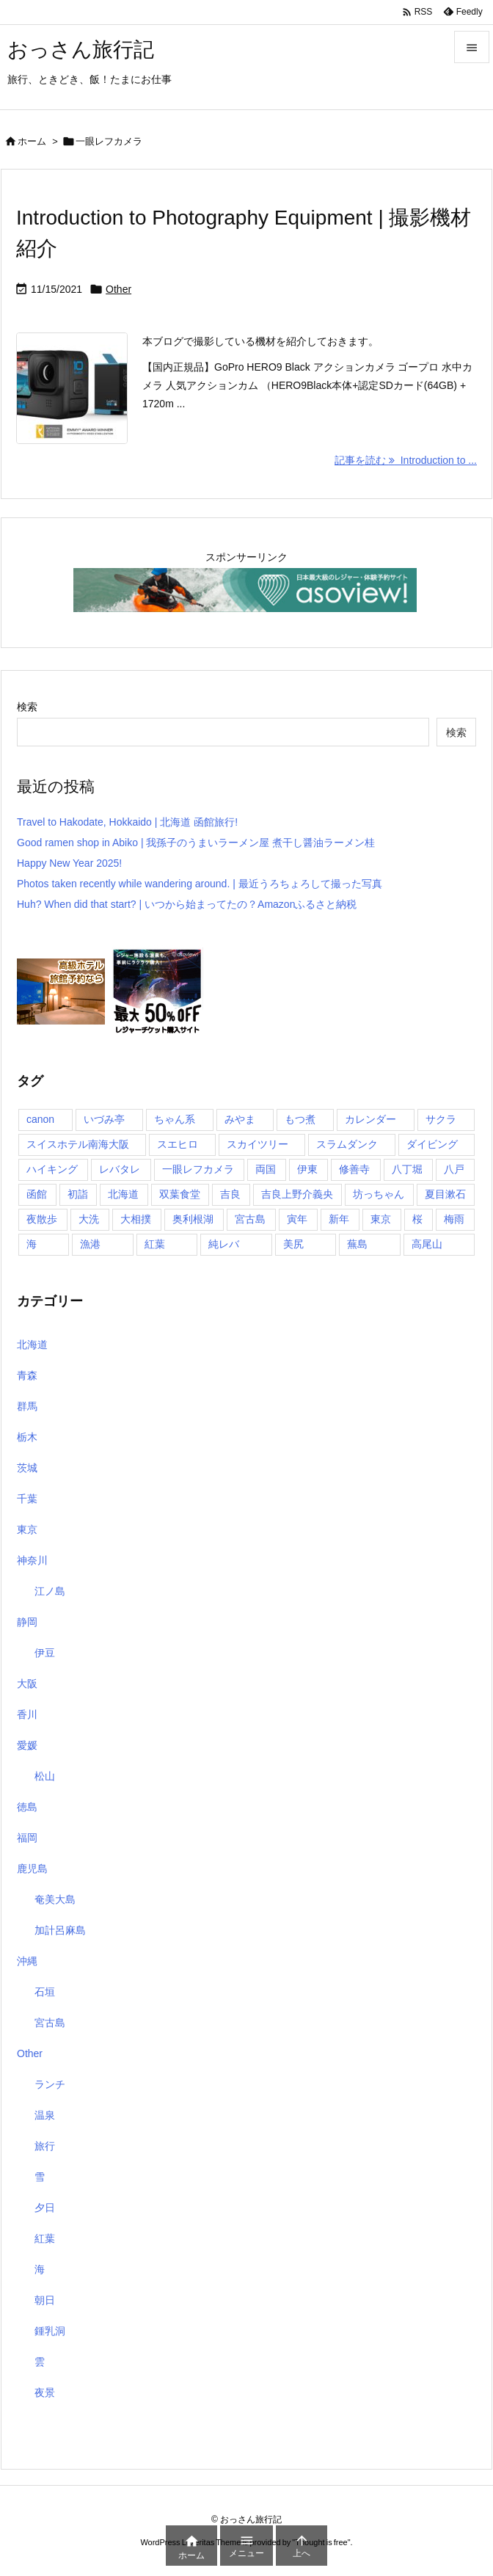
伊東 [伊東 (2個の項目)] (307, 1169)
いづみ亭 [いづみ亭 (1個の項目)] (104, 1119)
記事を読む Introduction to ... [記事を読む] (406, 460)
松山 (44, 1776)
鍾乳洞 (49, 2331)
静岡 (27, 1622)
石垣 (44, 1992)
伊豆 (44, 1653)
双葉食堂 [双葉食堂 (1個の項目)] (179, 1194)
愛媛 (27, 1745)
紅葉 (44, 2238)
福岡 (27, 1838)
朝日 (44, 2300)
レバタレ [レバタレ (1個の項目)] (119, 1169)
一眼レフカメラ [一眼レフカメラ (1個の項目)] (198, 1169)
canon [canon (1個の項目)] (40, 1119)
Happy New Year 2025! (69, 863)
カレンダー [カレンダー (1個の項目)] (370, 1119)
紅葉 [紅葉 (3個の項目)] (155, 1244)
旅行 (44, 2146)
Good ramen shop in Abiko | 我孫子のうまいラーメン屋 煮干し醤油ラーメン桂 (196, 842)
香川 (27, 1714)
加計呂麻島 (60, 1930)
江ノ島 (49, 1591)
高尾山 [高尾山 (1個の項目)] (427, 1244)
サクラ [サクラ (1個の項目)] (441, 1119)
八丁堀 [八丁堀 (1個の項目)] (407, 1169)
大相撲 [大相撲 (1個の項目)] (135, 1219)
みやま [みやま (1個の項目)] (239, 1119)
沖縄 (27, 1961)
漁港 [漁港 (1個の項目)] (90, 1244)
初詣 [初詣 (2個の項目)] (77, 1194)
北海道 (32, 1344)
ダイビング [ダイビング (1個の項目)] (432, 1144)
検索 (27, 707)
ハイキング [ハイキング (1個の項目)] (52, 1169)
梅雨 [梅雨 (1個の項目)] (454, 1219)
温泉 (44, 2115)
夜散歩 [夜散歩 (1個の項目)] (41, 1219)
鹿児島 (32, 1868)
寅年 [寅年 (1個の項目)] (297, 1219)
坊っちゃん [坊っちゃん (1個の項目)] (378, 1194)
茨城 (27, 1468)
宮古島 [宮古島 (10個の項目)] (250, 1219)
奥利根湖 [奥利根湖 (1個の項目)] (192, 1219)
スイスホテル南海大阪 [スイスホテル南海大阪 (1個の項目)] (77, 1144)
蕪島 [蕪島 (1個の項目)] (357, 1244)
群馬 (27, 1406)
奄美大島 (55, 1899)
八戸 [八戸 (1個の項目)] (454, 1169)
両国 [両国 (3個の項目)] (265, 1169)
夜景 (44, 2392)
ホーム (32, 141)
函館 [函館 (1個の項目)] (36, 1194)
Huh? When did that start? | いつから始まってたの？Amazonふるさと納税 (187, 904)
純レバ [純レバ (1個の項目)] (223, 1244)
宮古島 (49, 2023)
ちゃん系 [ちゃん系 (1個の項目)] (174, 1119)
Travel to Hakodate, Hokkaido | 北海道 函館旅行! (127, 822)
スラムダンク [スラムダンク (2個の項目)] (347, 1144)
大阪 (27, 1683)
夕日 (44, 2207)
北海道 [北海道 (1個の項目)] (123, 1194)
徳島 (27, 1807)
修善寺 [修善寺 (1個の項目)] (354, 1169)
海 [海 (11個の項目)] (31, 1244)
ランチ (49, 2084)
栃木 (27, 1437)
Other (118, 289)
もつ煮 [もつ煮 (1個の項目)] (300, 1119)
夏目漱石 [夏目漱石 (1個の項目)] (445, 1194)
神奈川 (32, 1560)
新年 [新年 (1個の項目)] (339, 1219)
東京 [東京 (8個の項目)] (380, 1219)
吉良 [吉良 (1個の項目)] (230, 1194)
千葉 (27, 1499)
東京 (27, 1529)
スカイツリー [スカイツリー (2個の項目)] (257, 1144)
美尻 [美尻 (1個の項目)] (293, 1244)
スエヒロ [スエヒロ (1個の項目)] (177, 1144)
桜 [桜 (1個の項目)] (417, 1219)
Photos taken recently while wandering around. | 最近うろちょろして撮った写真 (199, 883)
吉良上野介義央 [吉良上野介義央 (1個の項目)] (297, 1194)
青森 (27, 1375)
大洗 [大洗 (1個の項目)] (88, 1219)
